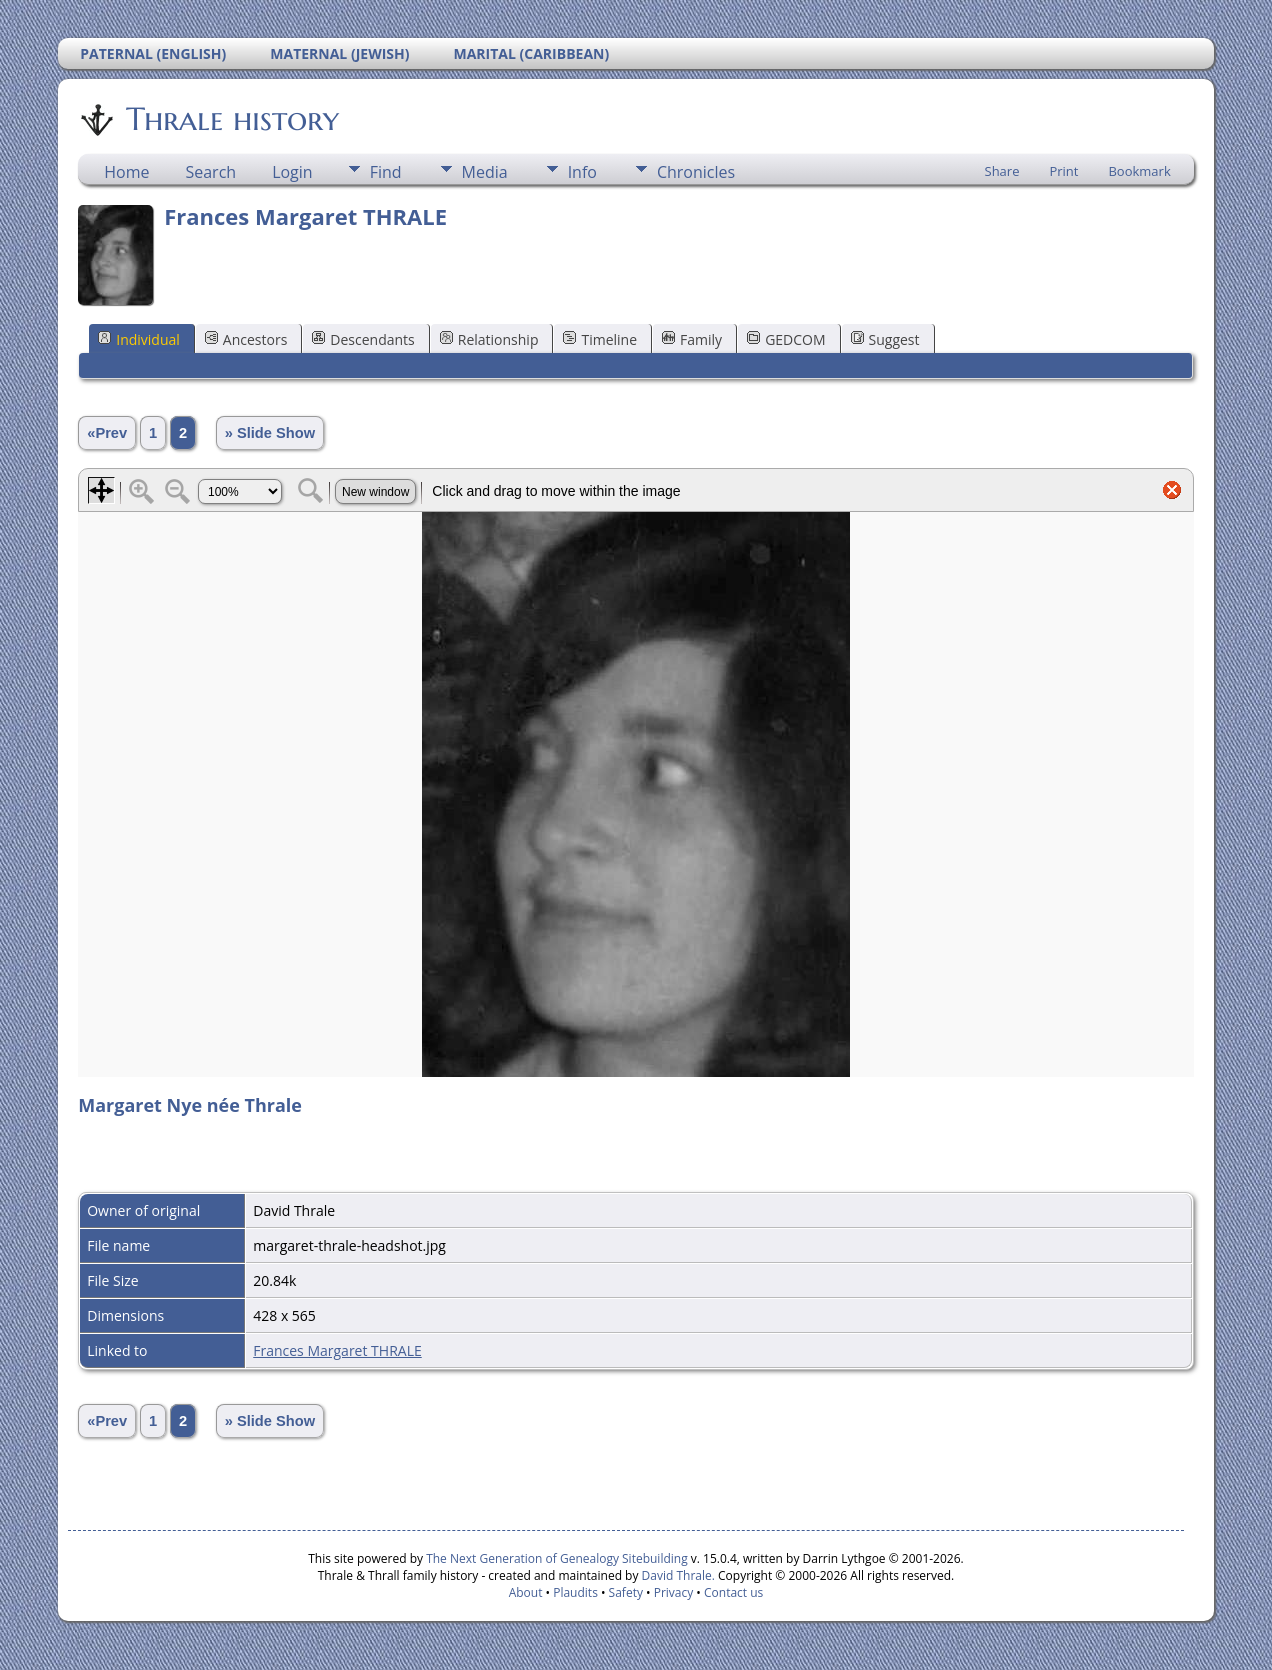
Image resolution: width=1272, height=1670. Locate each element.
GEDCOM (786, 339)
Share (1002, 171)
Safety (626, 1592)
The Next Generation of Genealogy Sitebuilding (557, 1558)
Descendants (363, 339)
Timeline (600, 339)
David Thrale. (676, 1575)
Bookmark (1139, 171)
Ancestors (246, 339)
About (526, 1592)
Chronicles (696, 172)
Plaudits (575, 1592)
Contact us (733, 1592)
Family (692, 339)
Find (386, 172)
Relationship (489, 339)
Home (126, 172)
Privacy (674, 1592)
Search (210, 172)
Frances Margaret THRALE (337, 1350)
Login (292, 172)
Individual (139, 339)
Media (485, 172)
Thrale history (231, 119)
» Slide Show (270, 433)
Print (1063, 171)
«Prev (107, 433)
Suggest (885, 339)
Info (582, 172)
